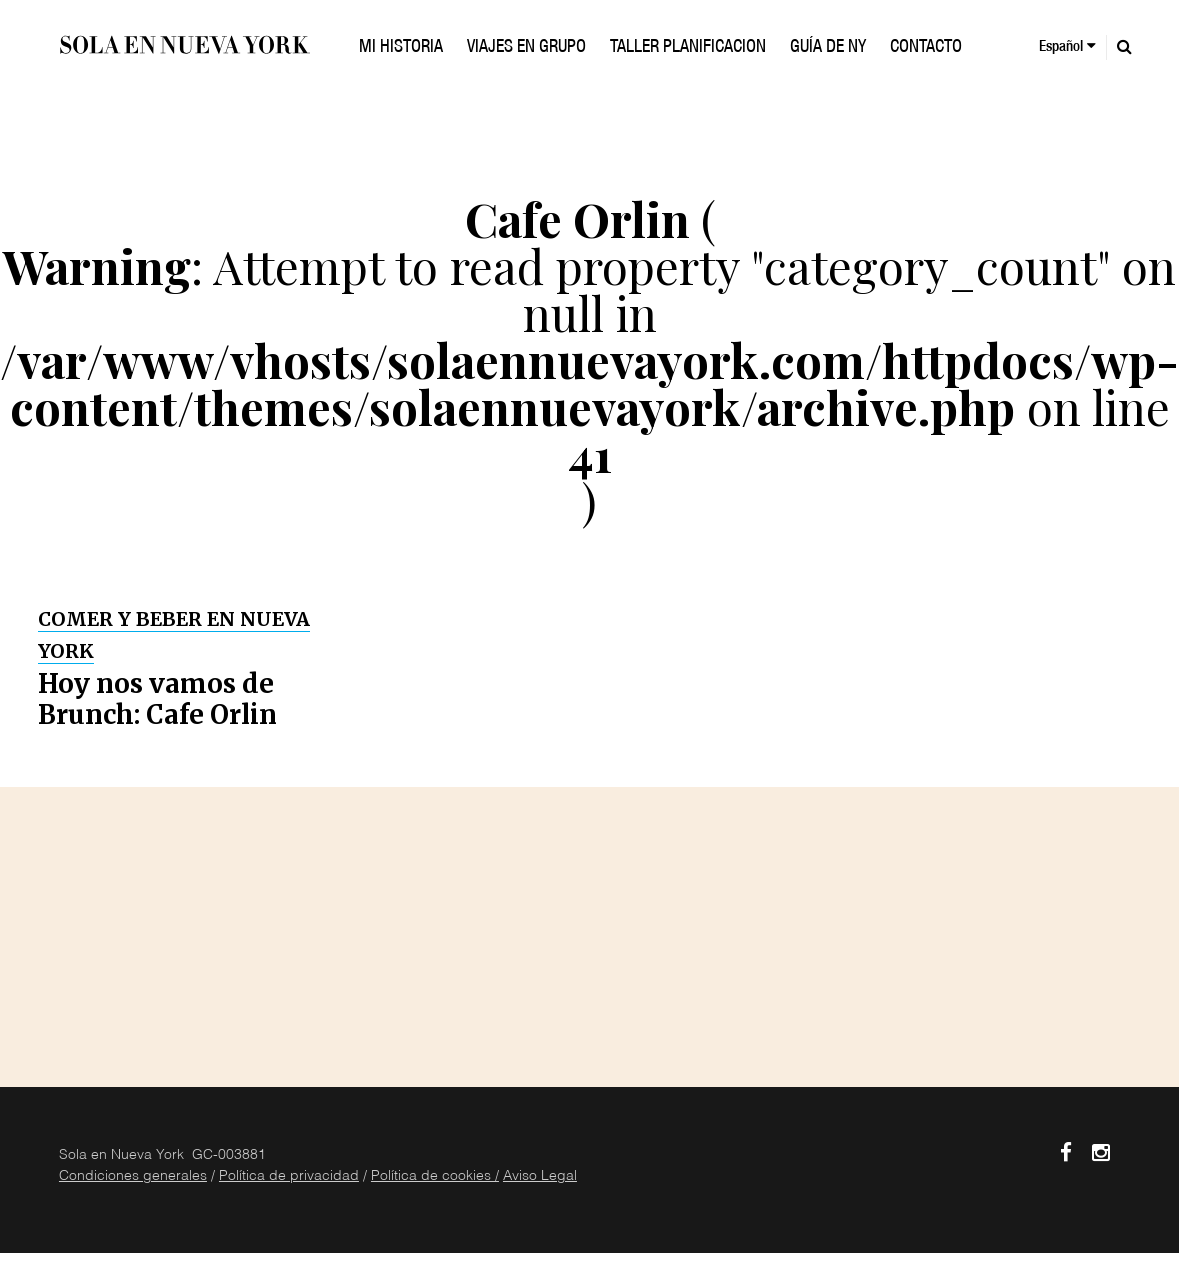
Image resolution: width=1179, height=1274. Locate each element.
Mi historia (401, 48)
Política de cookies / (435, 1177)
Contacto (926, 48)
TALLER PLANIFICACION (688, 48)
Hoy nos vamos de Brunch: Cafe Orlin (157, 699)
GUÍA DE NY (828, 48)
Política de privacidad (289, 1177)
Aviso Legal (540, 1177)
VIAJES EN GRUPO (526, 48)
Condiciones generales (133, 1177)
